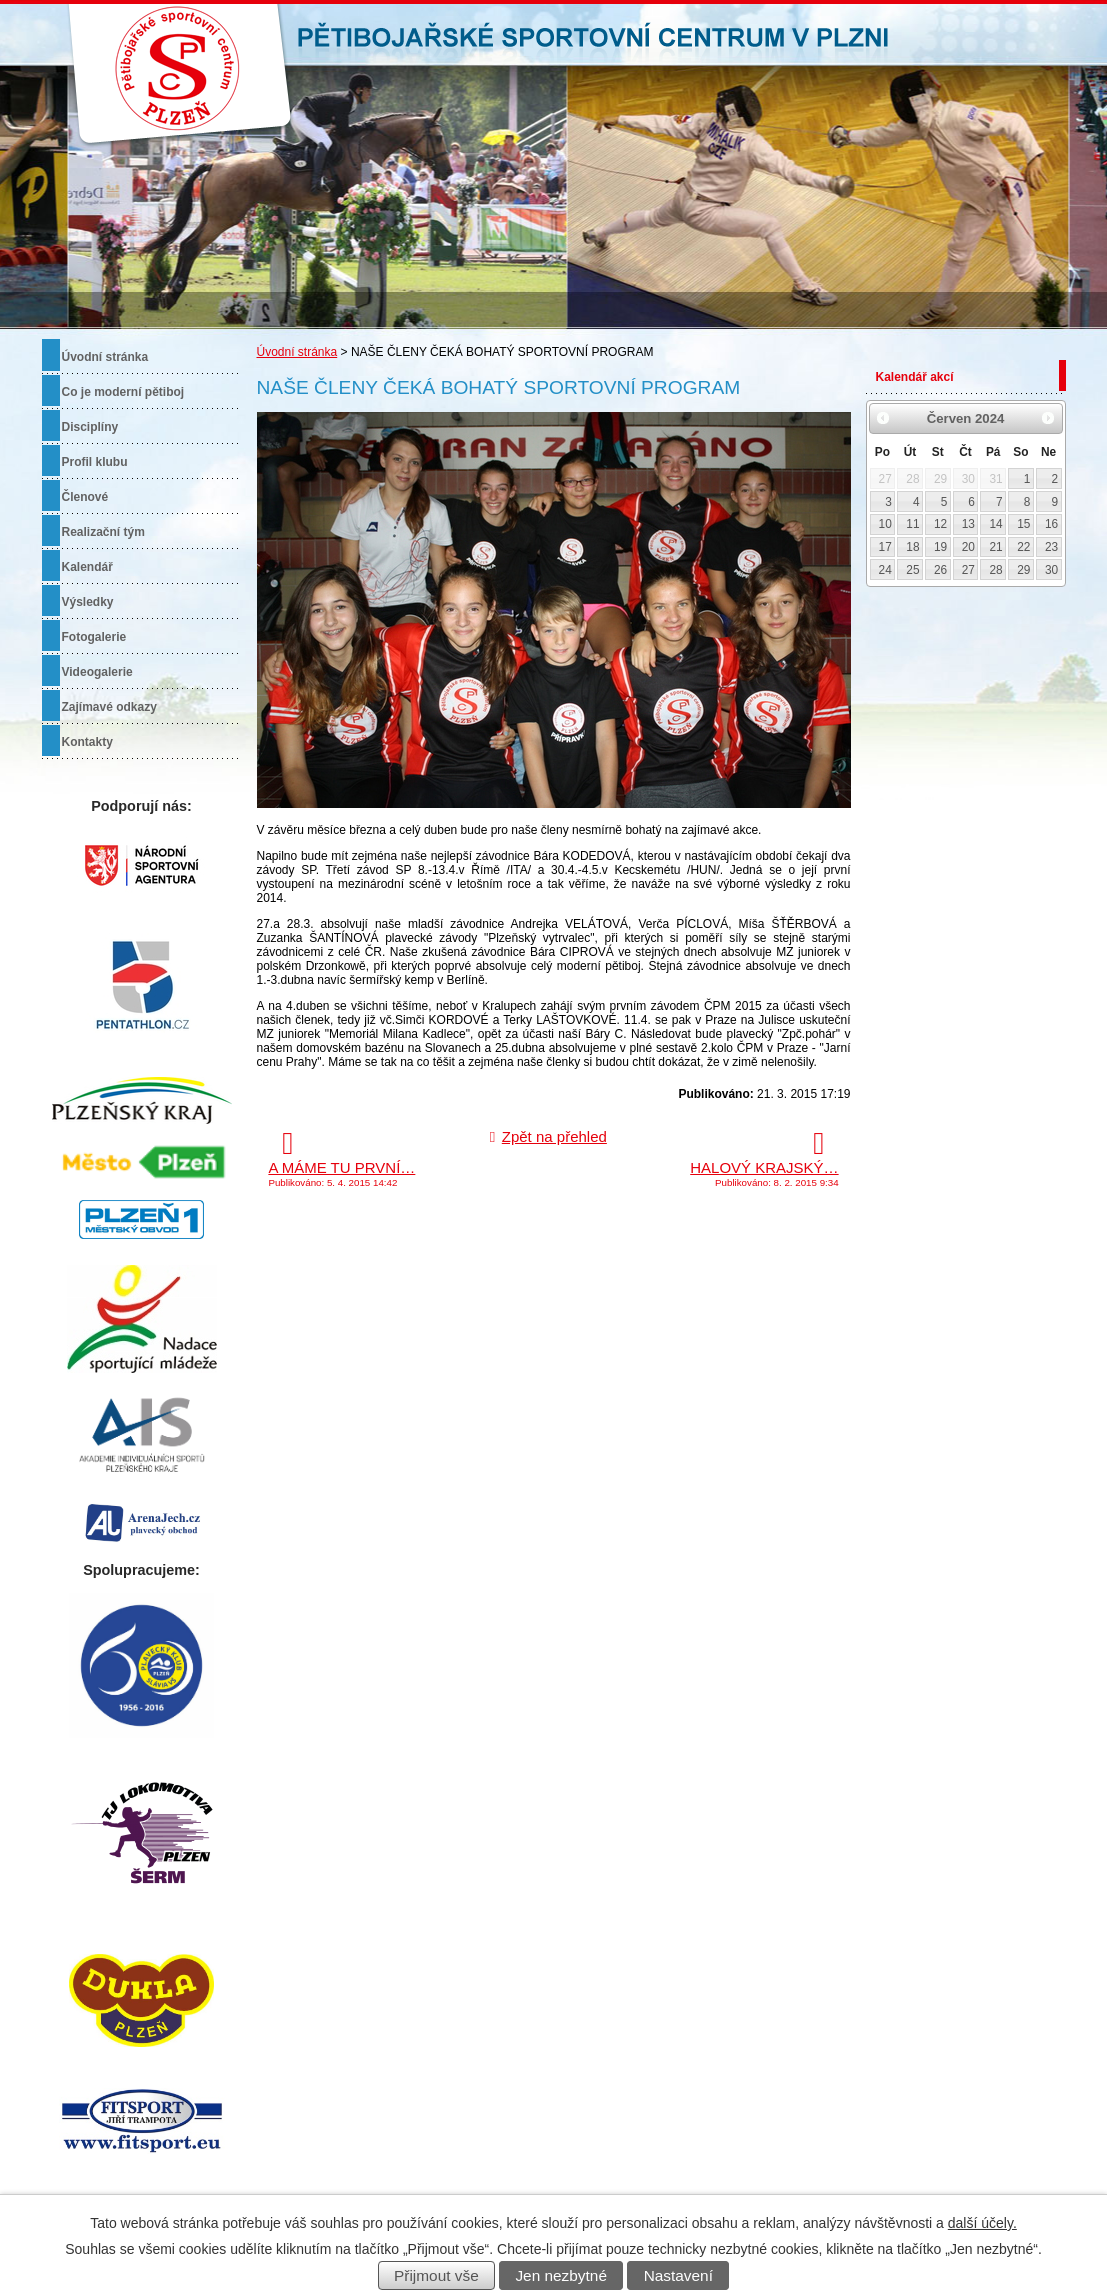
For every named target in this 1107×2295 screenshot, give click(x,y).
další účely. (982, 2223)
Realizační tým (103, 532)
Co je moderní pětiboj (123, 392)
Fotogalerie (94, 637)
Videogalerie (97, 672)
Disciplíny (90, 427)
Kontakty (87, 742)
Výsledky (88, 602)
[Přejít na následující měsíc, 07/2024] (1048, 418)
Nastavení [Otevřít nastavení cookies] (678, 2275)
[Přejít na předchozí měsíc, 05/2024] (884, 418)
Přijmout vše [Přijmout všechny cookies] (436, 2275)
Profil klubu (95, 462)
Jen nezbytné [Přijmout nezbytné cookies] (561, 2275)
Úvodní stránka (297, 352)
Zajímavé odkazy (109, 707)
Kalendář (87, 567)
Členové (85, 497)
